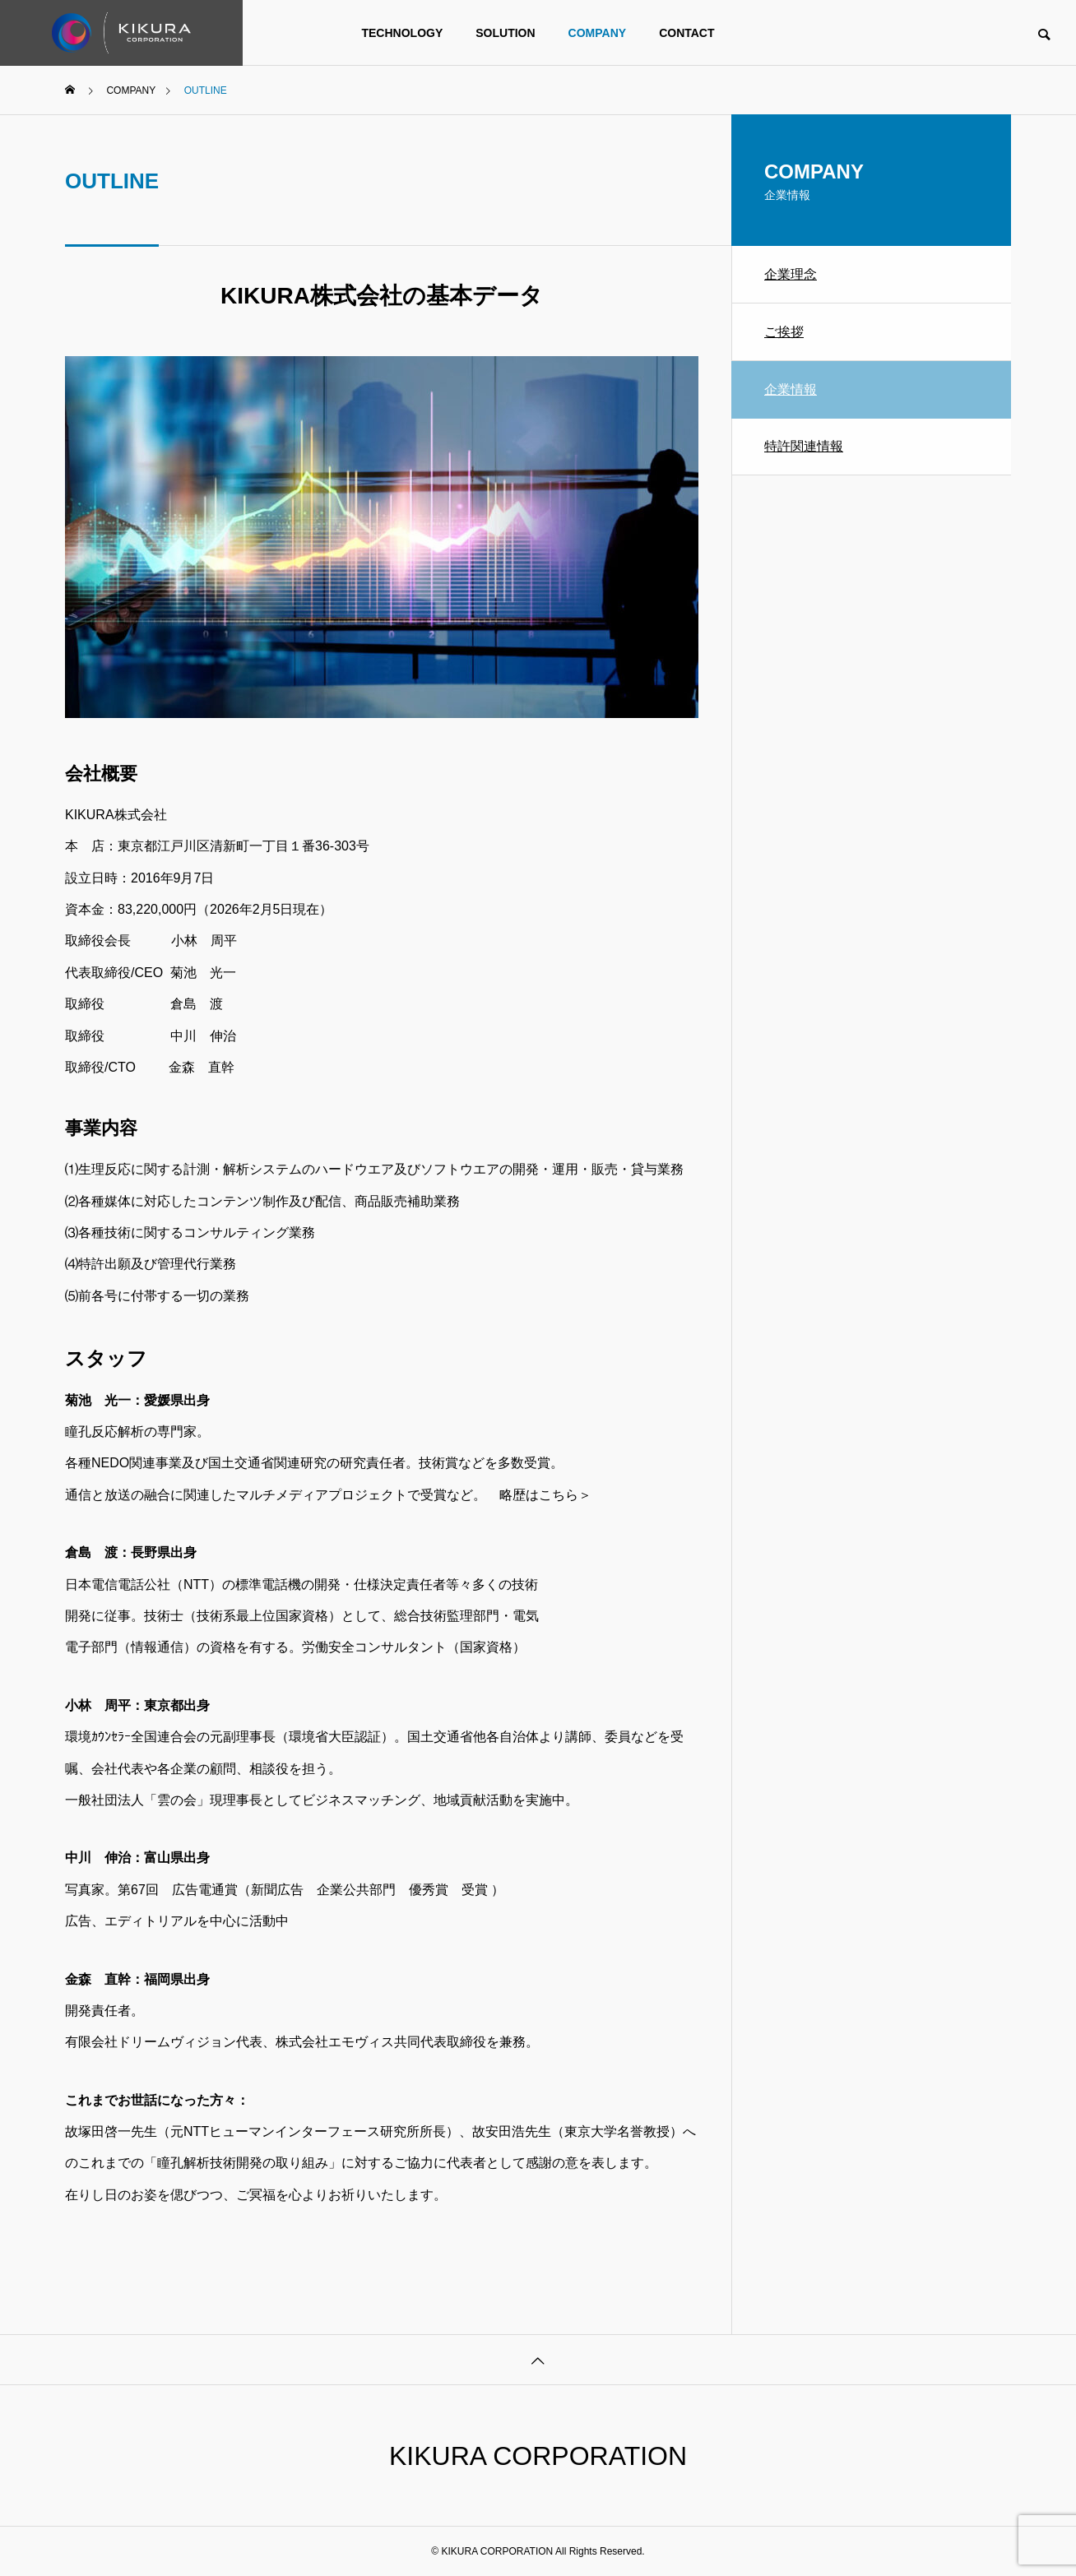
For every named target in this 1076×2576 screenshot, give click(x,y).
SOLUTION (505, 32)
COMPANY (597, 32)
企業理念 (790, 274)
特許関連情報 (803, 446)
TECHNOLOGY (402, 32)
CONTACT (686, 32)
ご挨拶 (784, 332)
